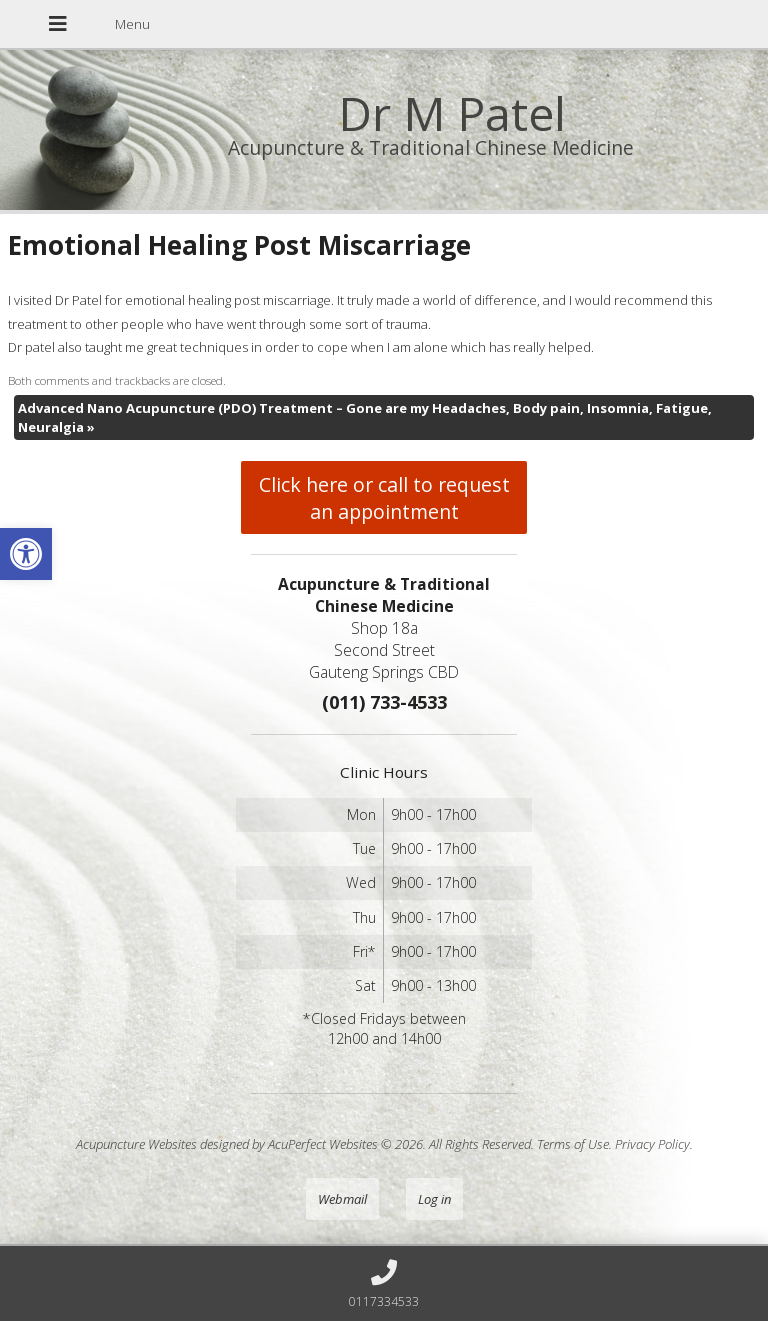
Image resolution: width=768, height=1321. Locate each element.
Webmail (342, 1199)
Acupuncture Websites (136, 1144)
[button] (26, 554)
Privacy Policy (652, 1144)
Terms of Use (573, 1144)
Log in (434, 1199)
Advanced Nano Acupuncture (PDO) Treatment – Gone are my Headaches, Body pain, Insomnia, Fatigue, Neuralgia (365, 417)
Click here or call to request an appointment (384, 498)
